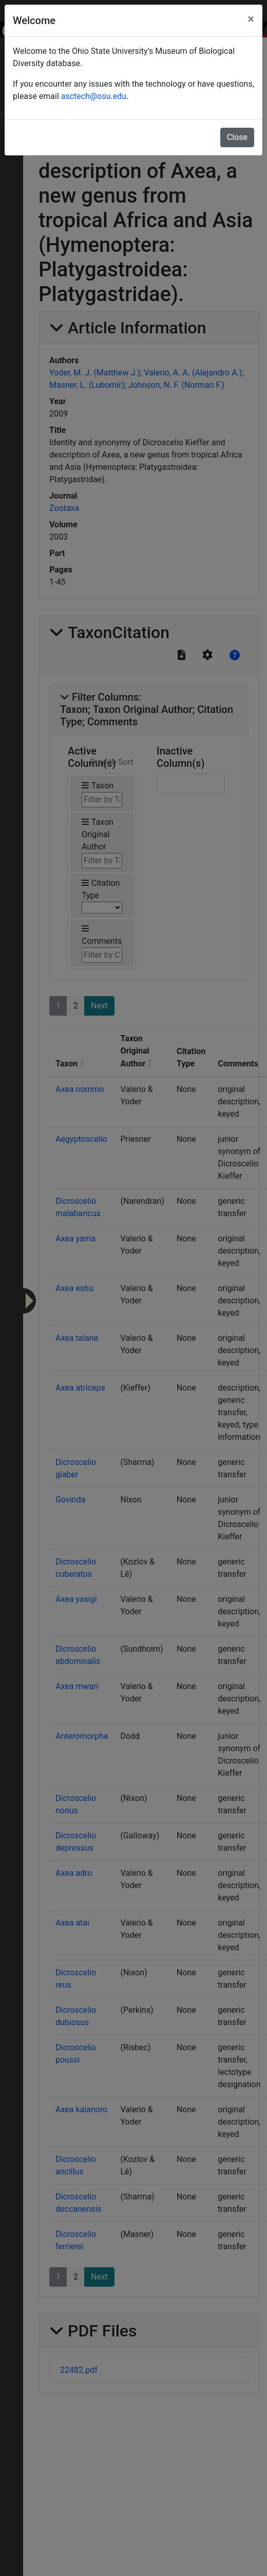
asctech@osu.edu (93, 96)
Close (237, 137)
